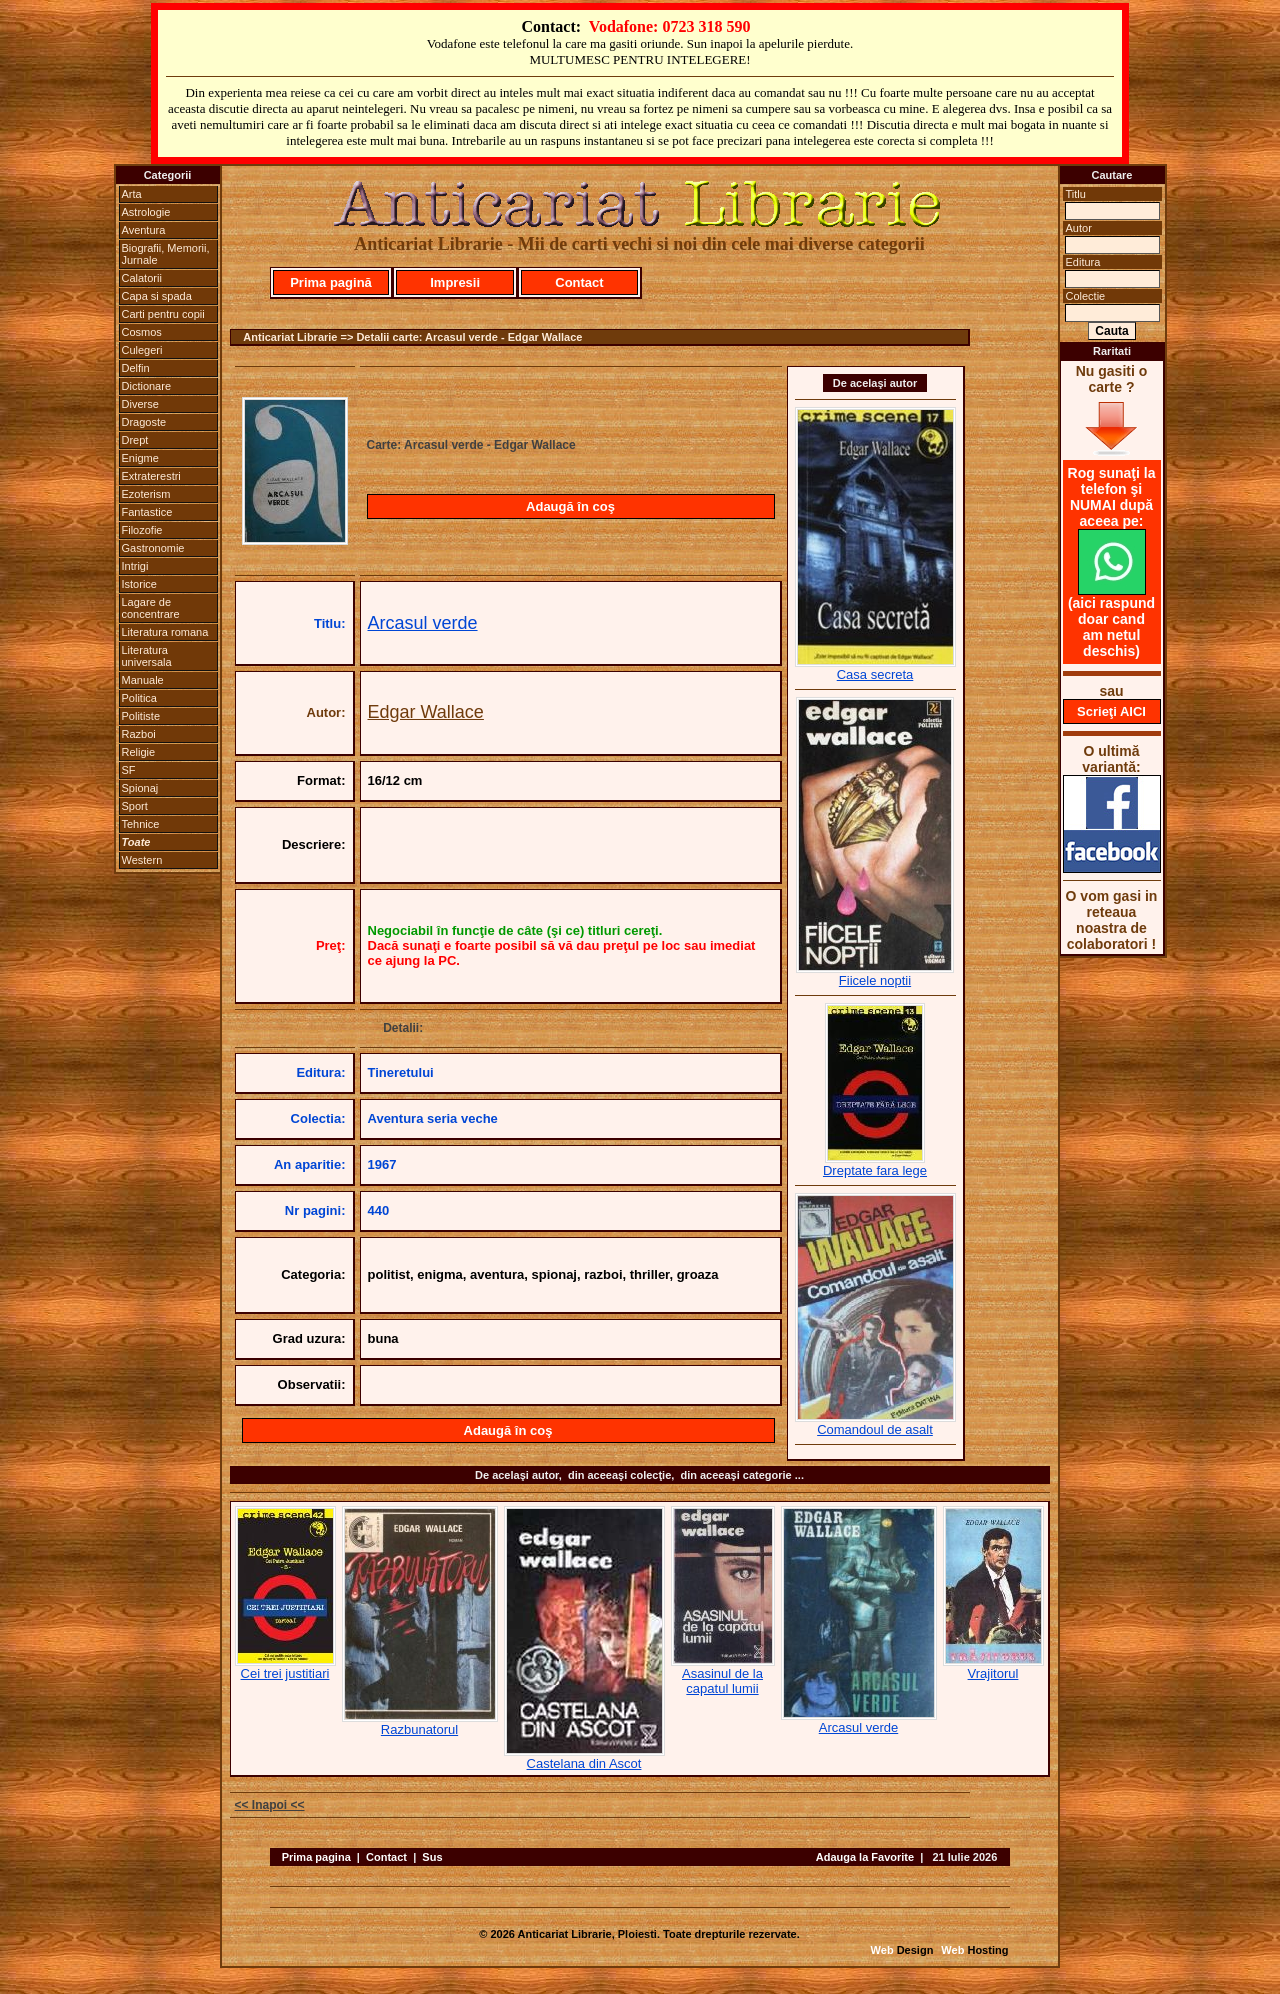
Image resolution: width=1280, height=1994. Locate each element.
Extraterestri (151, 476)
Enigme (140, 458)
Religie (139, 752)
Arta (132, 194)
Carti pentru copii (163, 314)
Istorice (139, 584)
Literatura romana (165, 632)
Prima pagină (331, 282)
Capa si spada (157, 296)
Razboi (139, 734)
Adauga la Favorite (865, 1857)
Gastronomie (153, 548)
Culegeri (142, 350)
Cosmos (142, 332)
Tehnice (141, 824)
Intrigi (135, 566)
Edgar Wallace (426, 712)
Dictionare (147, 386)
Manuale (143, 680)
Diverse (140, 404)
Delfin (136, 368)
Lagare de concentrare (151, 608)
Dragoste (144, 422)
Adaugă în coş (570, 506)
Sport (135, 806)
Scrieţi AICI (1111, 711)
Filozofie (142, 530)
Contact (579, 282)
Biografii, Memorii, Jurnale (166, 254)
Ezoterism (146, 494)
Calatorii (142, 278)
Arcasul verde (423, 623)
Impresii (455, 282)
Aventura (144, 230)
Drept (135, 440)
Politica (139, 698)
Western (142, 860)
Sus (432, 1857)
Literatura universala (147, 656)
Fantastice (147, 512)
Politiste (141, 716)
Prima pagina (316, 1857)
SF (129, 770)
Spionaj (140, 788)
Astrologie (146, 212)
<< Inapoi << (270, 1805)
